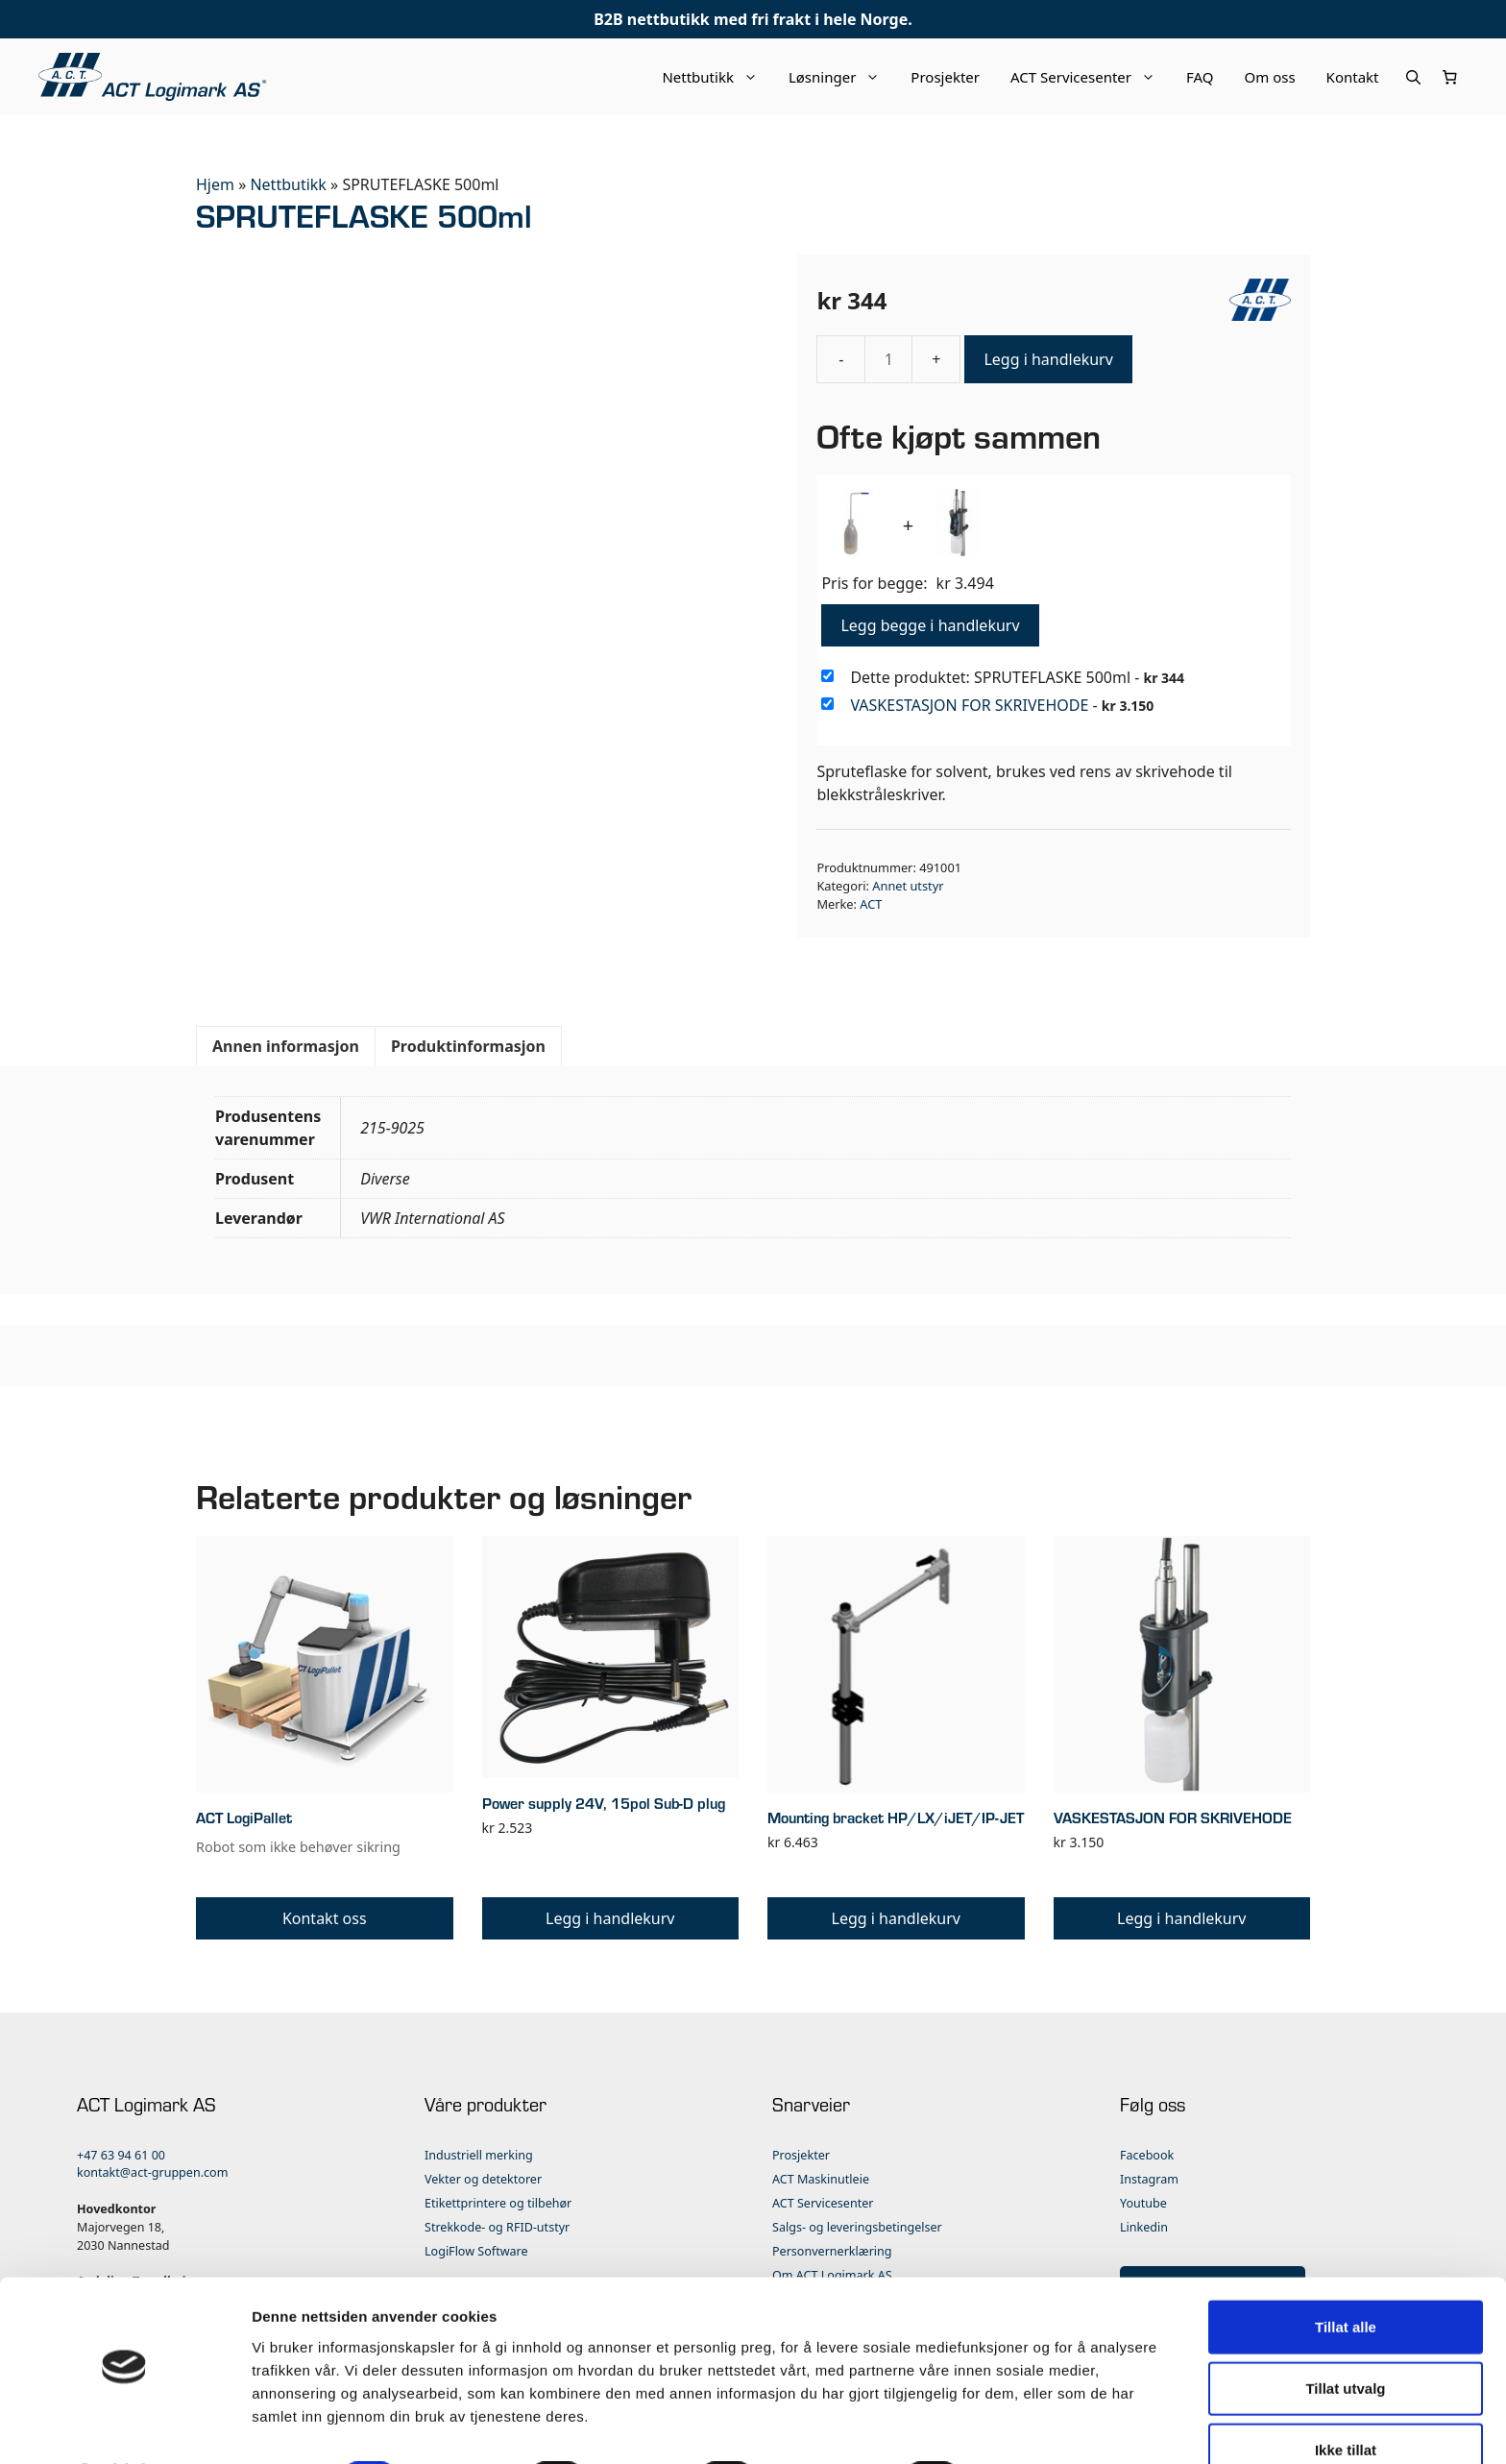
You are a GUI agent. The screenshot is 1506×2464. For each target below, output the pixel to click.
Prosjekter (945, 76)
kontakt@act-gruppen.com (152, 2172)
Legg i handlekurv (1048, 359)
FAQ (1200, 76)
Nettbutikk (717, 77)
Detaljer (1023, 2426)
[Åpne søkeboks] (1413, 77)
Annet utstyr (907, 885)
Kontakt (1352, 76)
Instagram (1149, 2179)
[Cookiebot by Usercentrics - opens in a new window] (124, 2426)
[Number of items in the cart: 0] (1450, 77)
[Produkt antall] (888, 359)
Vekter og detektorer (483, 2179)
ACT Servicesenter (1090, 77)
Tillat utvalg (1345, 2336)
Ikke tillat (1345, 2397)
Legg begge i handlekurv (929, 625)
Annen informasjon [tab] (285, 1046)
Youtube (1143, 2203)
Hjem (215, 184)
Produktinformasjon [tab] (468, 1046)
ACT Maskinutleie (820, 2179)
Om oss (1270, 76)
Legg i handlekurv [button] (610, 1918)
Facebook (1147, 2155)
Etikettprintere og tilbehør (498, 2203)
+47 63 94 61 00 (121, 2155)
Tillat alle (1345, 2274)
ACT (871, 904)
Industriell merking (479, 2155)
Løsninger (842, 77)
